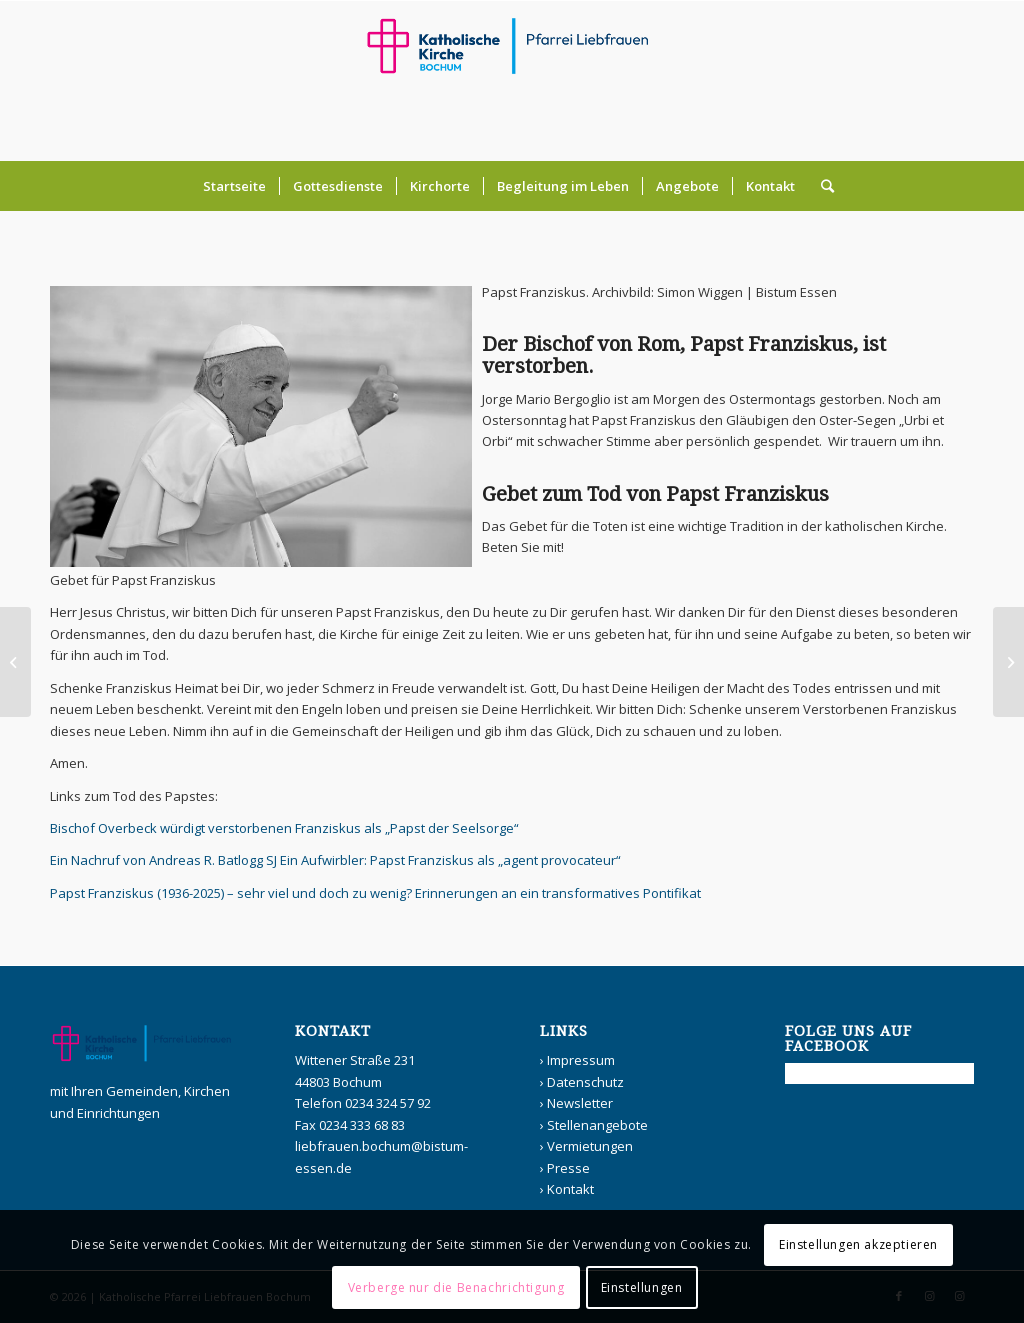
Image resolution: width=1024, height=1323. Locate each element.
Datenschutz (585, 1082)
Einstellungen (642, 1287)
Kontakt (570, 1189)
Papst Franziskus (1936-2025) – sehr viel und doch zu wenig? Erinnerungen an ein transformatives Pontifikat (375, 893)
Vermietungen (590, 1146)
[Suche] (821, 186)
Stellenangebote (597, 1125)
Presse (568, 1168)
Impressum (581, 1060)
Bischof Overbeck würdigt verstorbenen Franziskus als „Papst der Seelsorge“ (284, 828)
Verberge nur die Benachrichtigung (456, 1287)
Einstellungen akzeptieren (858, 1244)
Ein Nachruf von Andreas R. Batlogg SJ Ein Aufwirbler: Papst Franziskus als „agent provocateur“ (335, 860)
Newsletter (580, 1103)
